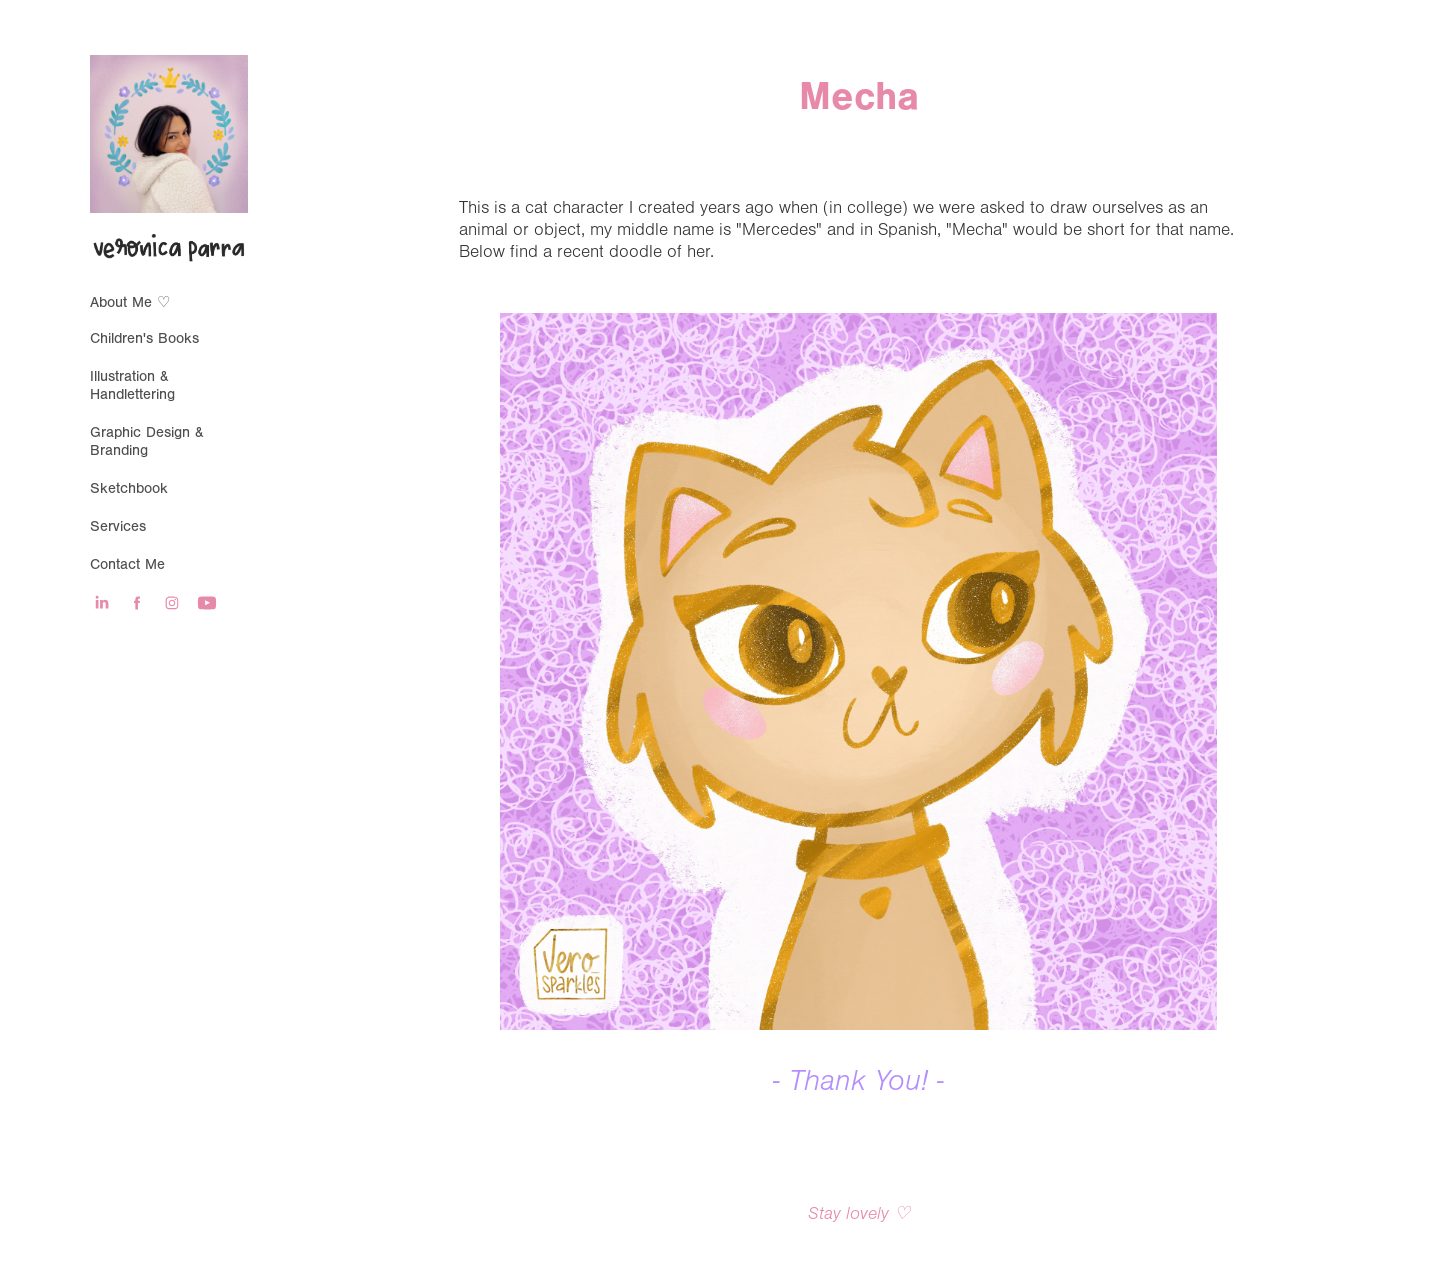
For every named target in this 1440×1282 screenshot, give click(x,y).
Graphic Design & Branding (147, 441)
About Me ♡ (130, 302)
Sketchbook (129, 488)
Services (118, 526)
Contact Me (127, 564)
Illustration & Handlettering (132, 385)
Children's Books (144, 338)
